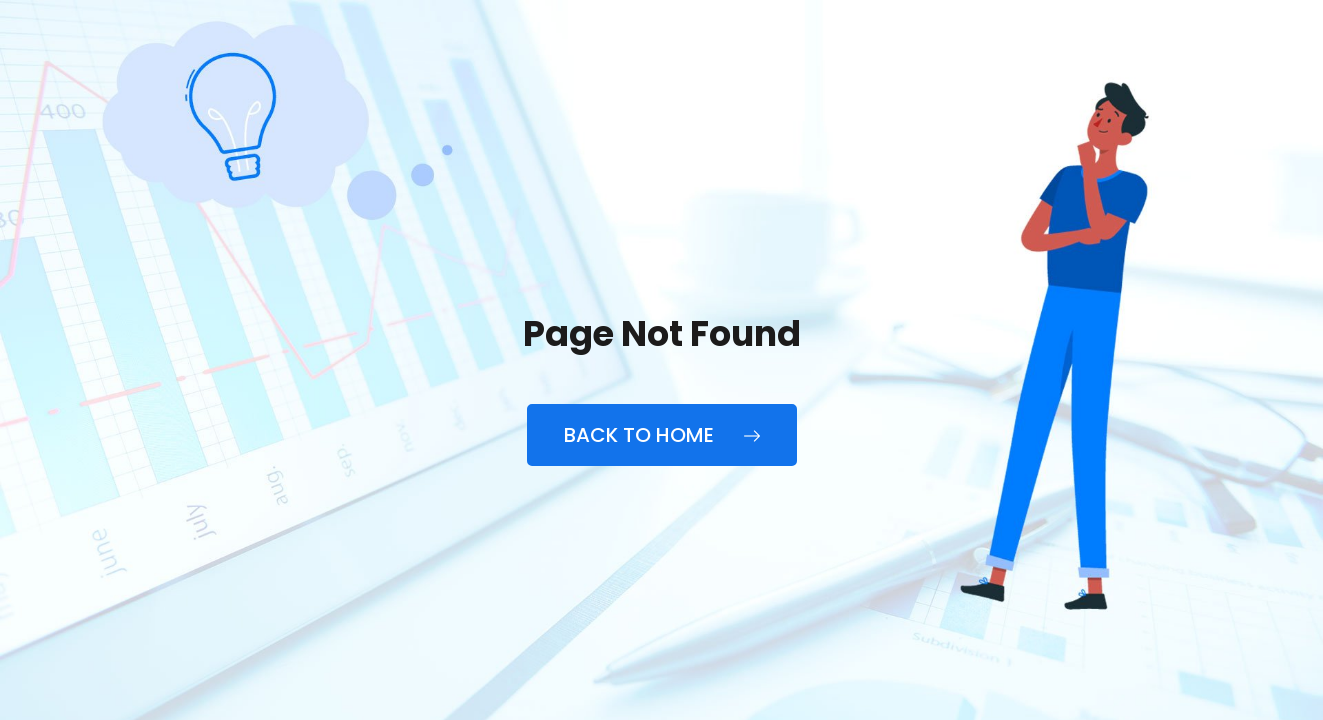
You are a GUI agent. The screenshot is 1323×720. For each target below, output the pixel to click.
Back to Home (662, 435)
